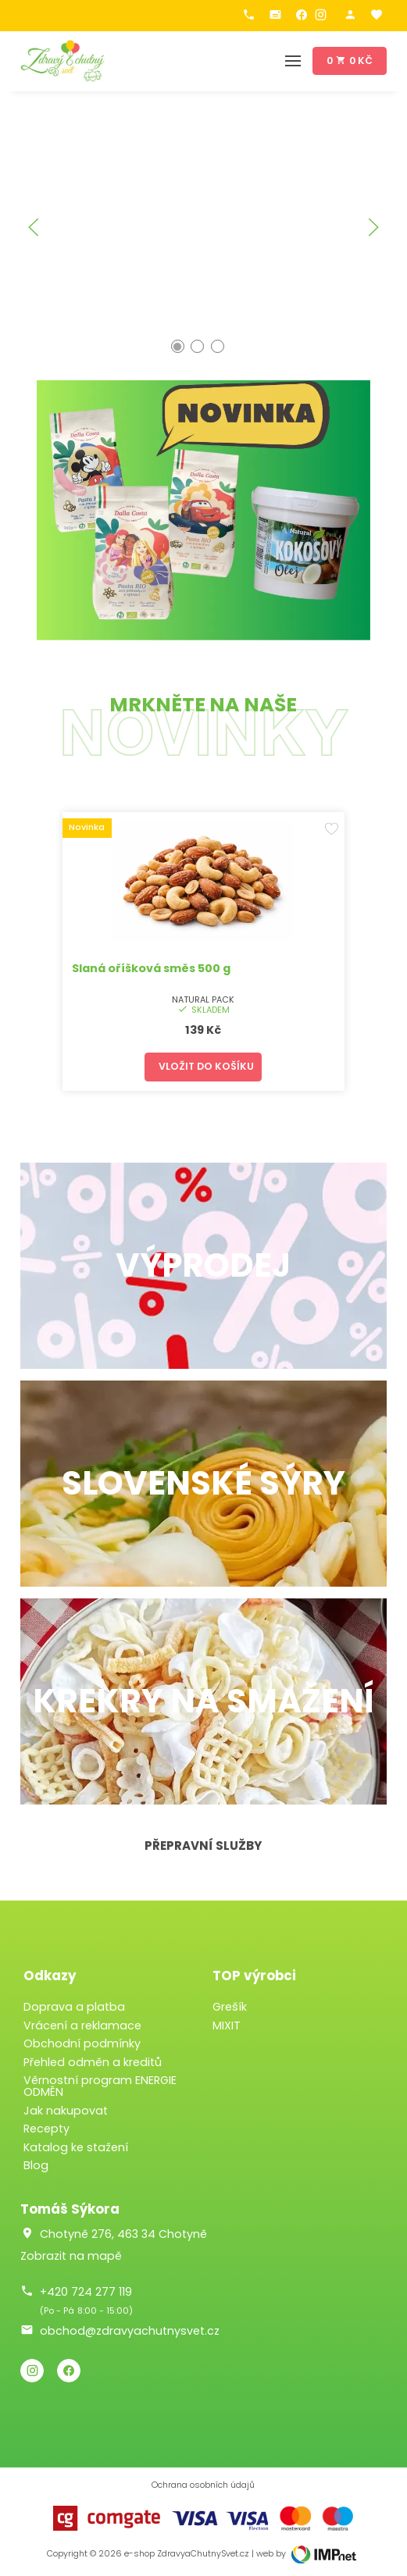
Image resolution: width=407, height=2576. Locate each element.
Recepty (46, 2128)
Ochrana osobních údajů (203, 2485)
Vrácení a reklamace (82, 2025)
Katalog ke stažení (75, 2147)
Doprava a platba (74, 2007)
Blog (35, 2165)
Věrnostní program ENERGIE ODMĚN (100, 2086)
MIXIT (226, 2025)
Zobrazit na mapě (71, 2256)
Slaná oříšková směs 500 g (151, 968)
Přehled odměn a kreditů (92, 2062)
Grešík (229, 2007)
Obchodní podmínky (82, 2043)
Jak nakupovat (65, 2110)
